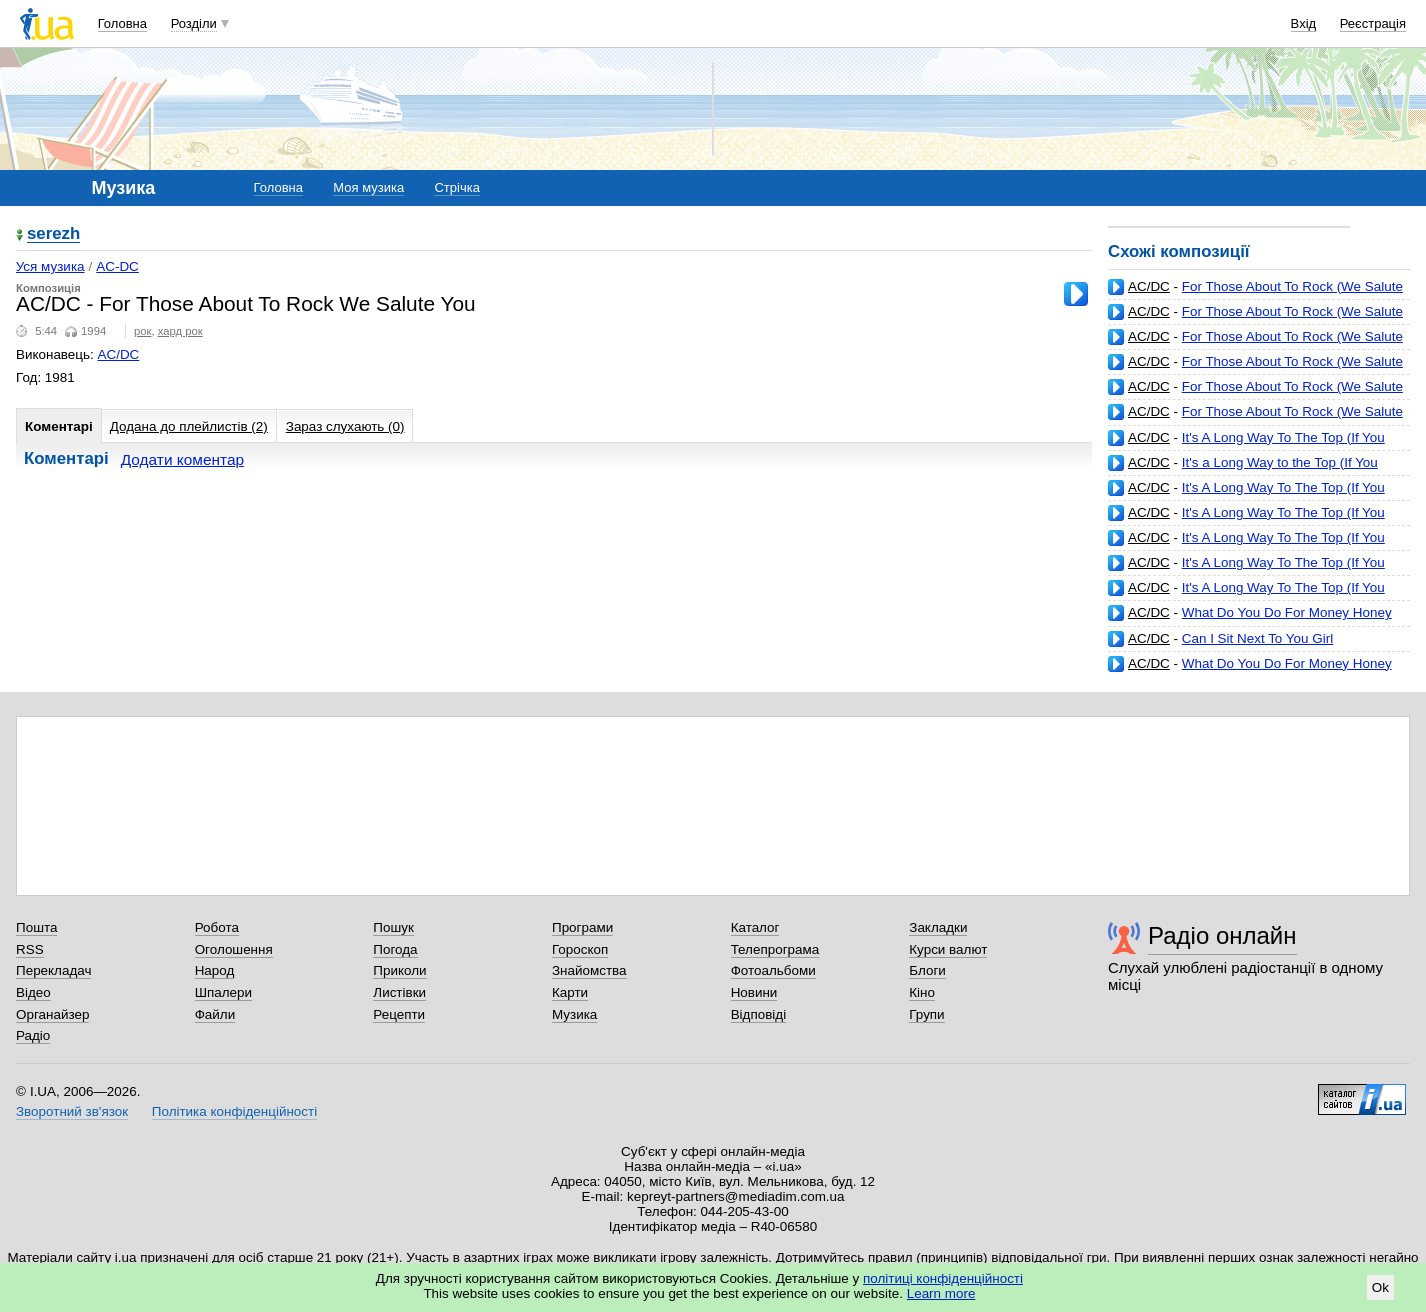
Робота (217, 927)
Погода (395, 949)
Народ (215, 970)
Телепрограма (775, 949)
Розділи (194, 23)
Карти (570, 992)
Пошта (36, 927)
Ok (1380, 1287)
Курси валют (948, 949)
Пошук (393, 927)
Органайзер (52, 1014)
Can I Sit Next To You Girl (1257, 638)
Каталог (755, 927)
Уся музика (50, 266)
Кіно (922, 992)
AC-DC (117, 266)
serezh (53, 234)
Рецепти (399, 1014)
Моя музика (368, 187)
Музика (574, 1014)
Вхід (1304, 23)
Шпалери (223, 992)
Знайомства (589, 970)
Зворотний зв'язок (72, 1111)
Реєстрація (1373, 23)
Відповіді (759, 1014)
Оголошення (234, 949)
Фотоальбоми (773, 970)
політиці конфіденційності (943, 1278)
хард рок (180, 331)
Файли (215, 1014)
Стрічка (456, 187)
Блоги (927, 970)
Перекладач (53, 970)
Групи (926, 1014)
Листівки (399, 992)
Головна (122, 23)
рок (142, 331)
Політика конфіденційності (234, 1111)
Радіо (33, 1035)
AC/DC (1149, 286)
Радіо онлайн (1222, 935)
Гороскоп (580, 949)
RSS (30, 949)
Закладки (938, 927)
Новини (754, 992)
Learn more (941, 1293)
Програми (582, 927)
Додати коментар (182, 459)
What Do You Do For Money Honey (1287, 612)
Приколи (399, 970)
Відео (33, 992)
